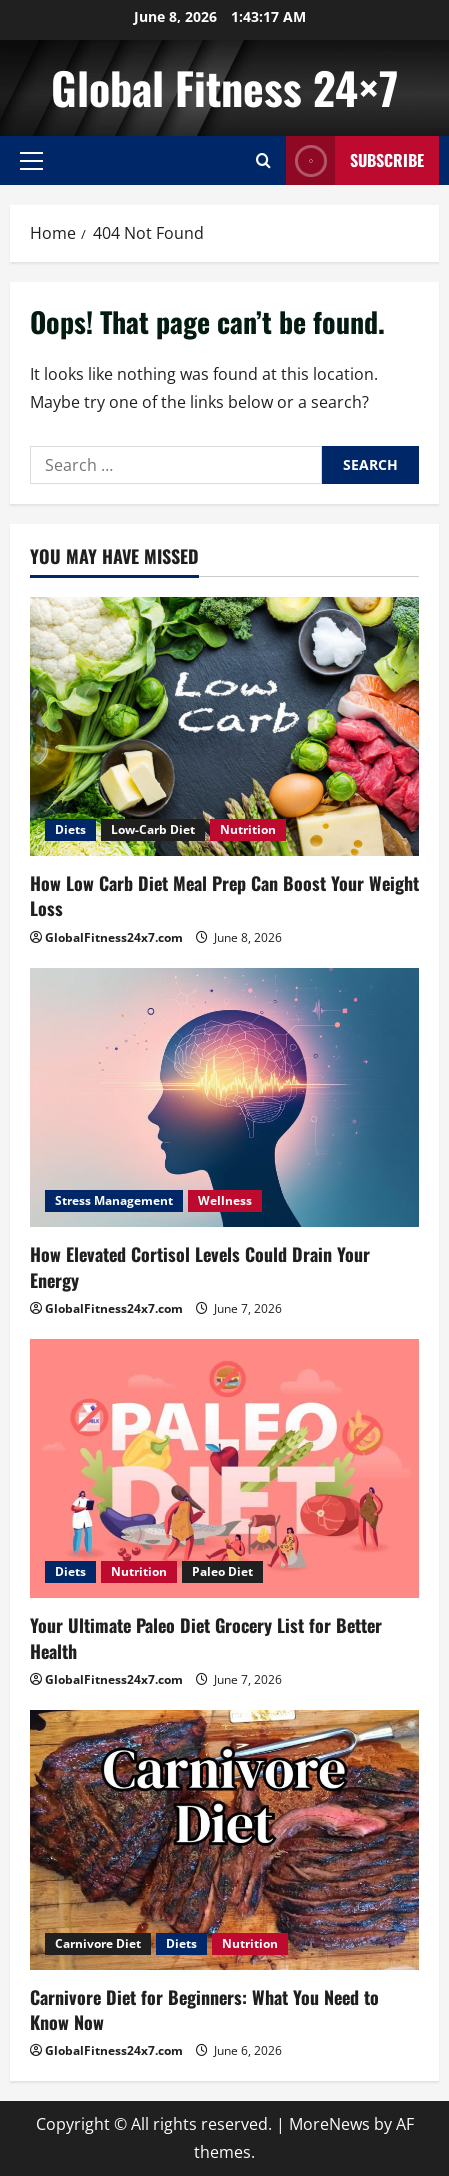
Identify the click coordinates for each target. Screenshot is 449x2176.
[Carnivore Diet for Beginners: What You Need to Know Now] (224, 1839)
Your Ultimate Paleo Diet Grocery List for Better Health (206, 1637)
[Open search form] (263, 160)
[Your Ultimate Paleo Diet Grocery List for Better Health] (224, 1468)
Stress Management (114, 1200)
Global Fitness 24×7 (224, 87)
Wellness (225, 1200)
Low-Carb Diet (153, 829)
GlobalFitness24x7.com (114, 937)
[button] (31, 161)
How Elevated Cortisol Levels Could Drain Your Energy (200, 1266)
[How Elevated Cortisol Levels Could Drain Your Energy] (224, 1097)
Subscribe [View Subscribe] (355, 160)
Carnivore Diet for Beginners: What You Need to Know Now (204, 2009)
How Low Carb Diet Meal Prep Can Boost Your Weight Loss (224, 895)
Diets (70, 829)
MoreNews (329, 2124)
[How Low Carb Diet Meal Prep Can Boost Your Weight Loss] (224, 726)
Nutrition (248, 829)
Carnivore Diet (98, 1943)
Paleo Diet (222, 1571)
